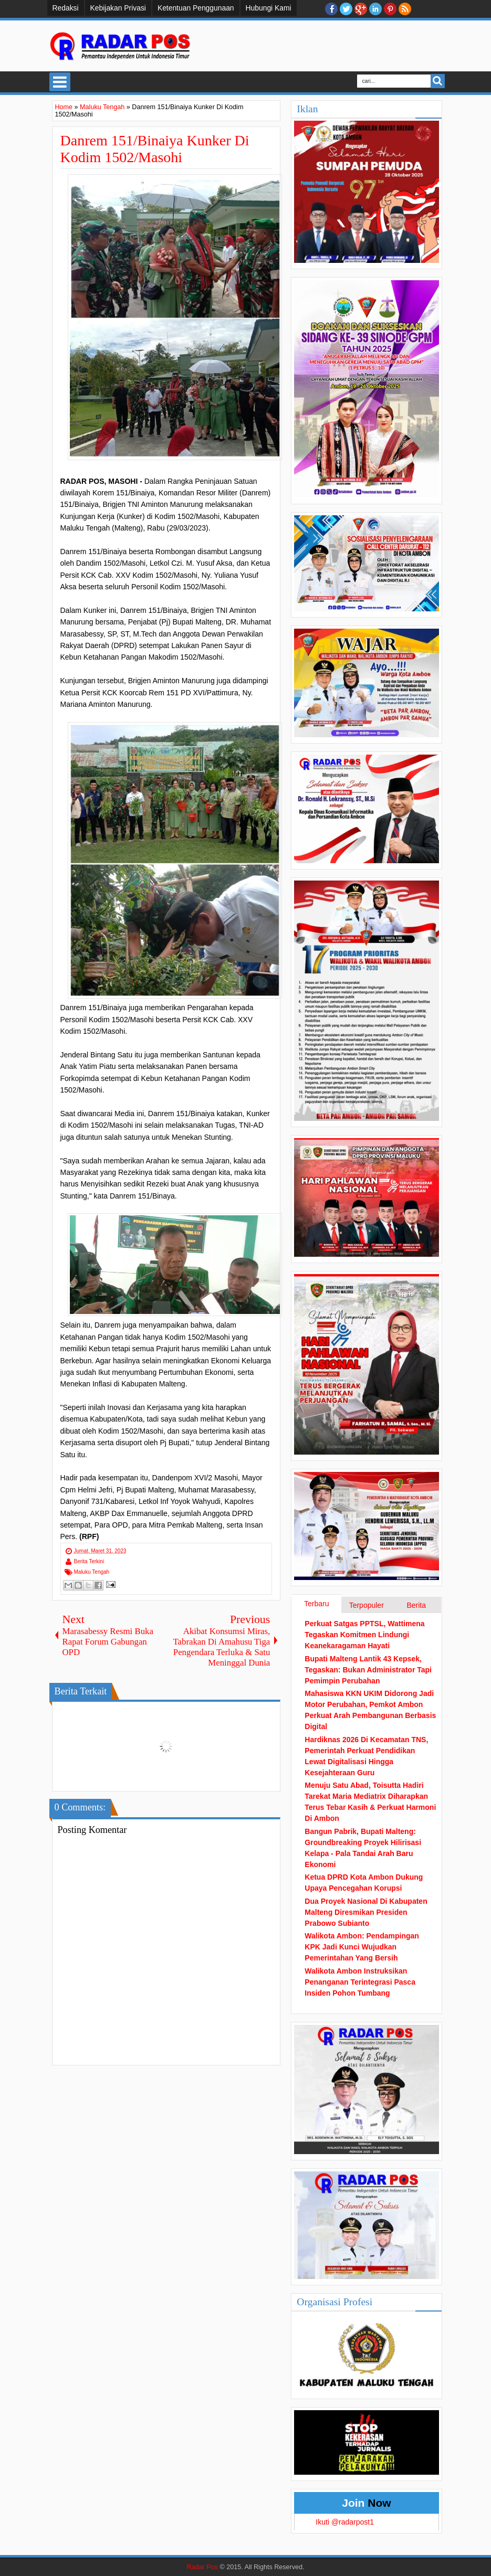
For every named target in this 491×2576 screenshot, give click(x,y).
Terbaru (316, 1603)
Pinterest (390, 9)
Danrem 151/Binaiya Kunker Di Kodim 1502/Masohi (154, 148)
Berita (416, 1605)
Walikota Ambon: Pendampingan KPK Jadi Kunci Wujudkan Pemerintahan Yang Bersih (362, 1947)
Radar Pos (202, 2567)
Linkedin (375, 9)
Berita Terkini (89, 1561)
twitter (346, 9)
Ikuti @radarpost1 (345, 2522)
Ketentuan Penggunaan (196, 8)
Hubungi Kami (268, 8)
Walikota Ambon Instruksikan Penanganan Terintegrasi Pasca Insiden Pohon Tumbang (360, 1982)
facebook (331, 9)
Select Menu (59, 81)
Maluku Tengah (92, 1572)
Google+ (360, 9)
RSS (405, 9)
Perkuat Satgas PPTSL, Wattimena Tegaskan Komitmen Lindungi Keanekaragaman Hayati (364, 1634)
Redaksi (66, 8)
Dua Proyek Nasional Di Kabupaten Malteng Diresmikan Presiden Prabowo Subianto (366, 1912)
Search (438, 81)
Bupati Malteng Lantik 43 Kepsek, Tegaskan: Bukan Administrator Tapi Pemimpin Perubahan (368, 1670)
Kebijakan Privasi (118, 8)
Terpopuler (366, 1605)
